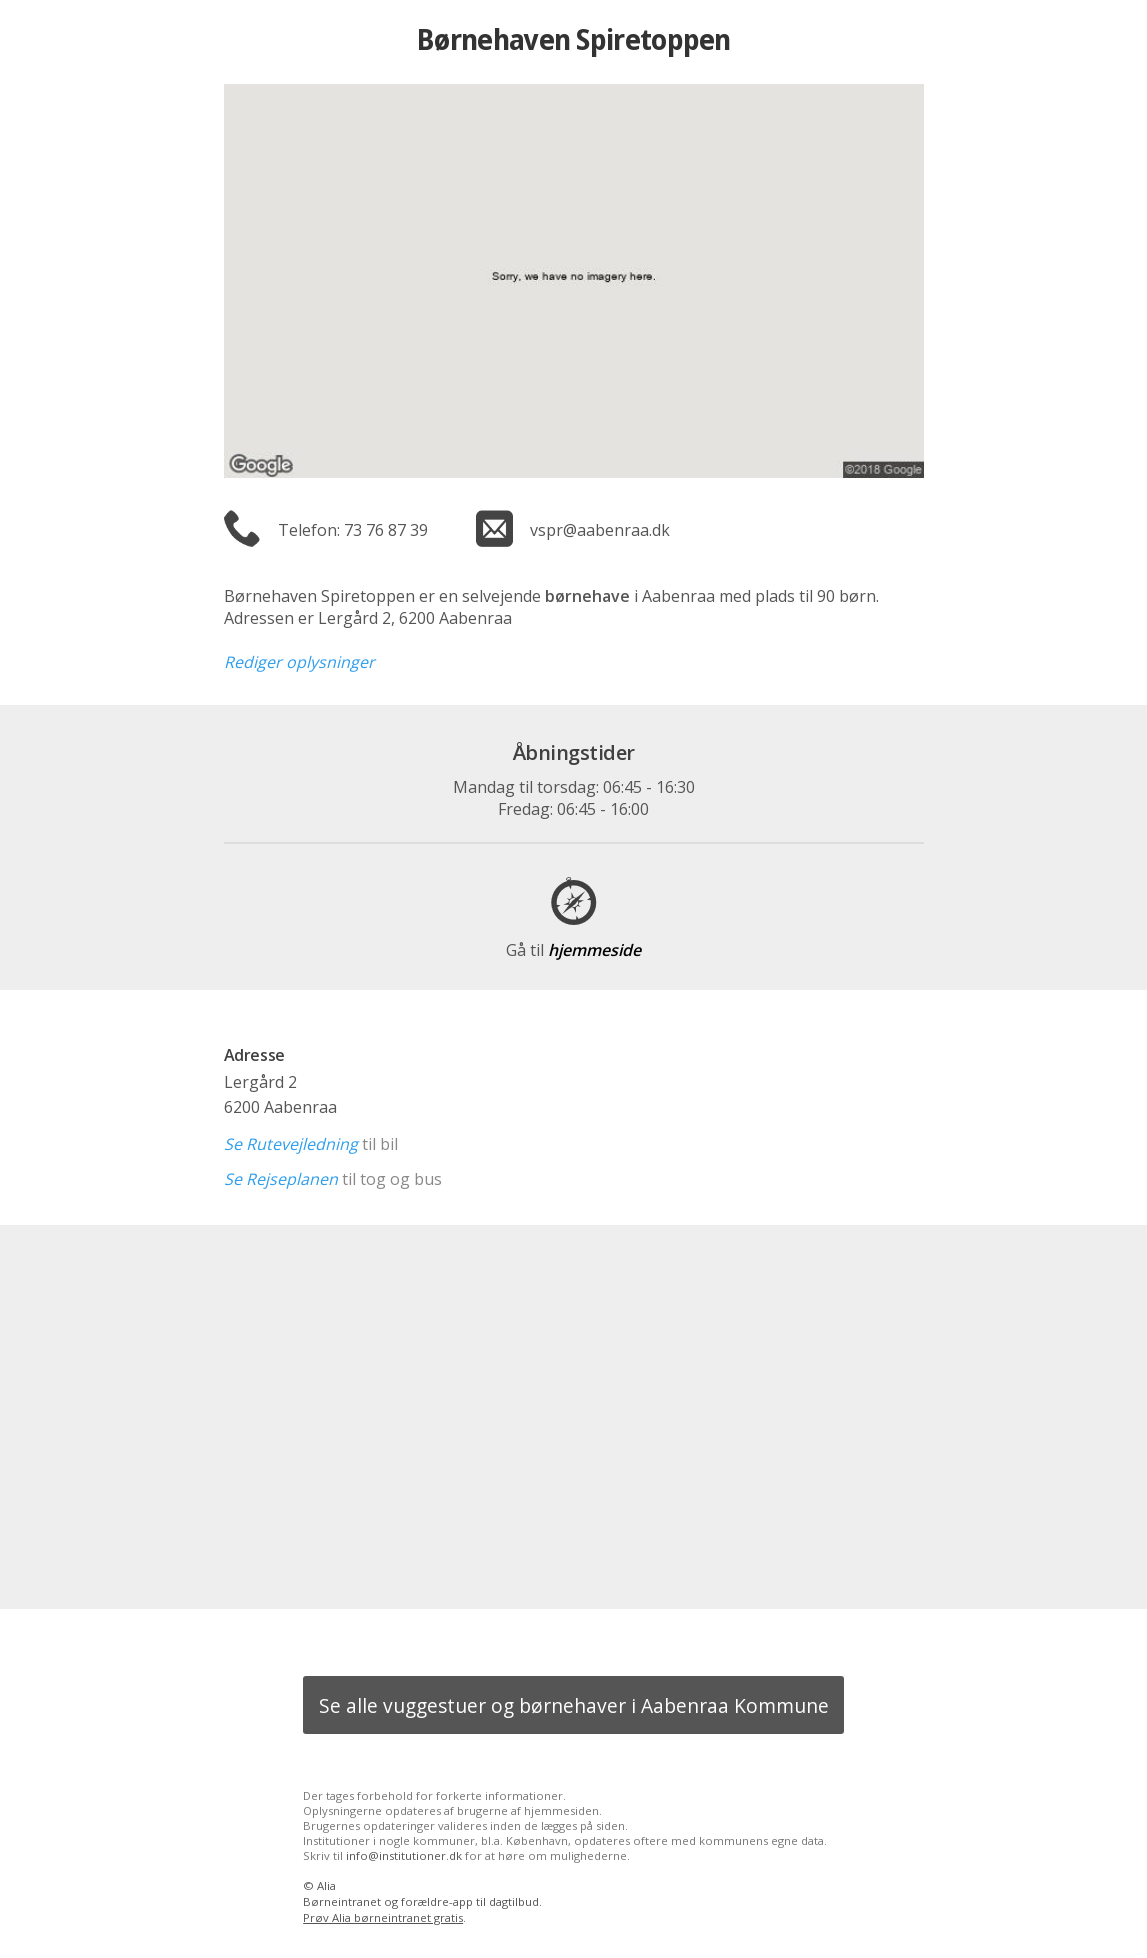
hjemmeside (573, 950)
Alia (326, 1885)
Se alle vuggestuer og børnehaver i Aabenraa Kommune (574, 1705)
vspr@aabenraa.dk (600, 530)
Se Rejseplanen (281, 1179)
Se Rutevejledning (291, 1144)
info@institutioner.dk (404, 1855)
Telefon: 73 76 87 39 (353, 530)
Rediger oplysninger (299, 662)
